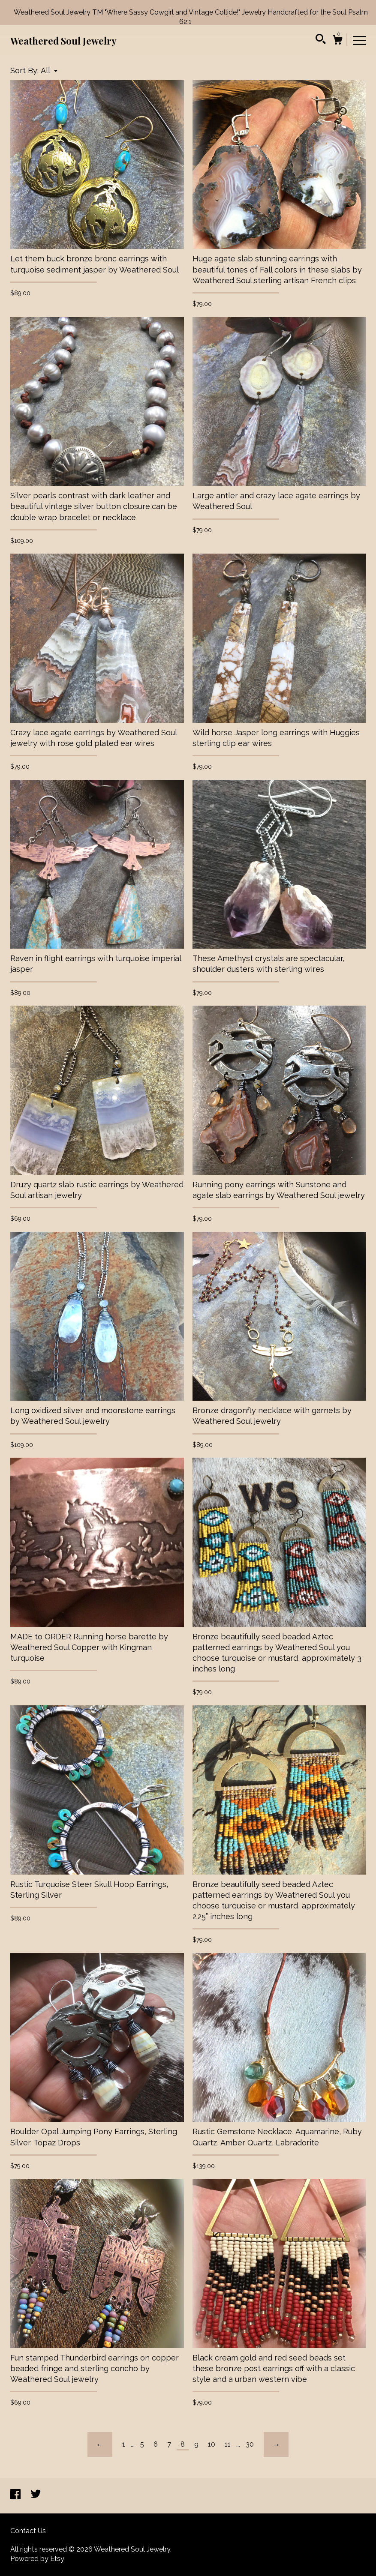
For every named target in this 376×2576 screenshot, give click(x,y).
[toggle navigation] (359, 39)
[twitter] (36, 2495)
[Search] (320, 40)
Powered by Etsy (37, 2559)
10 (211, 2444)
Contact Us (28, 2531)
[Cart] (337, 41)
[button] (49, 70)
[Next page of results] (276, 2444)
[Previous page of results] (99, 2444)
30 (250, 2444)
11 (228, 2444)
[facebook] (16, 2495)
